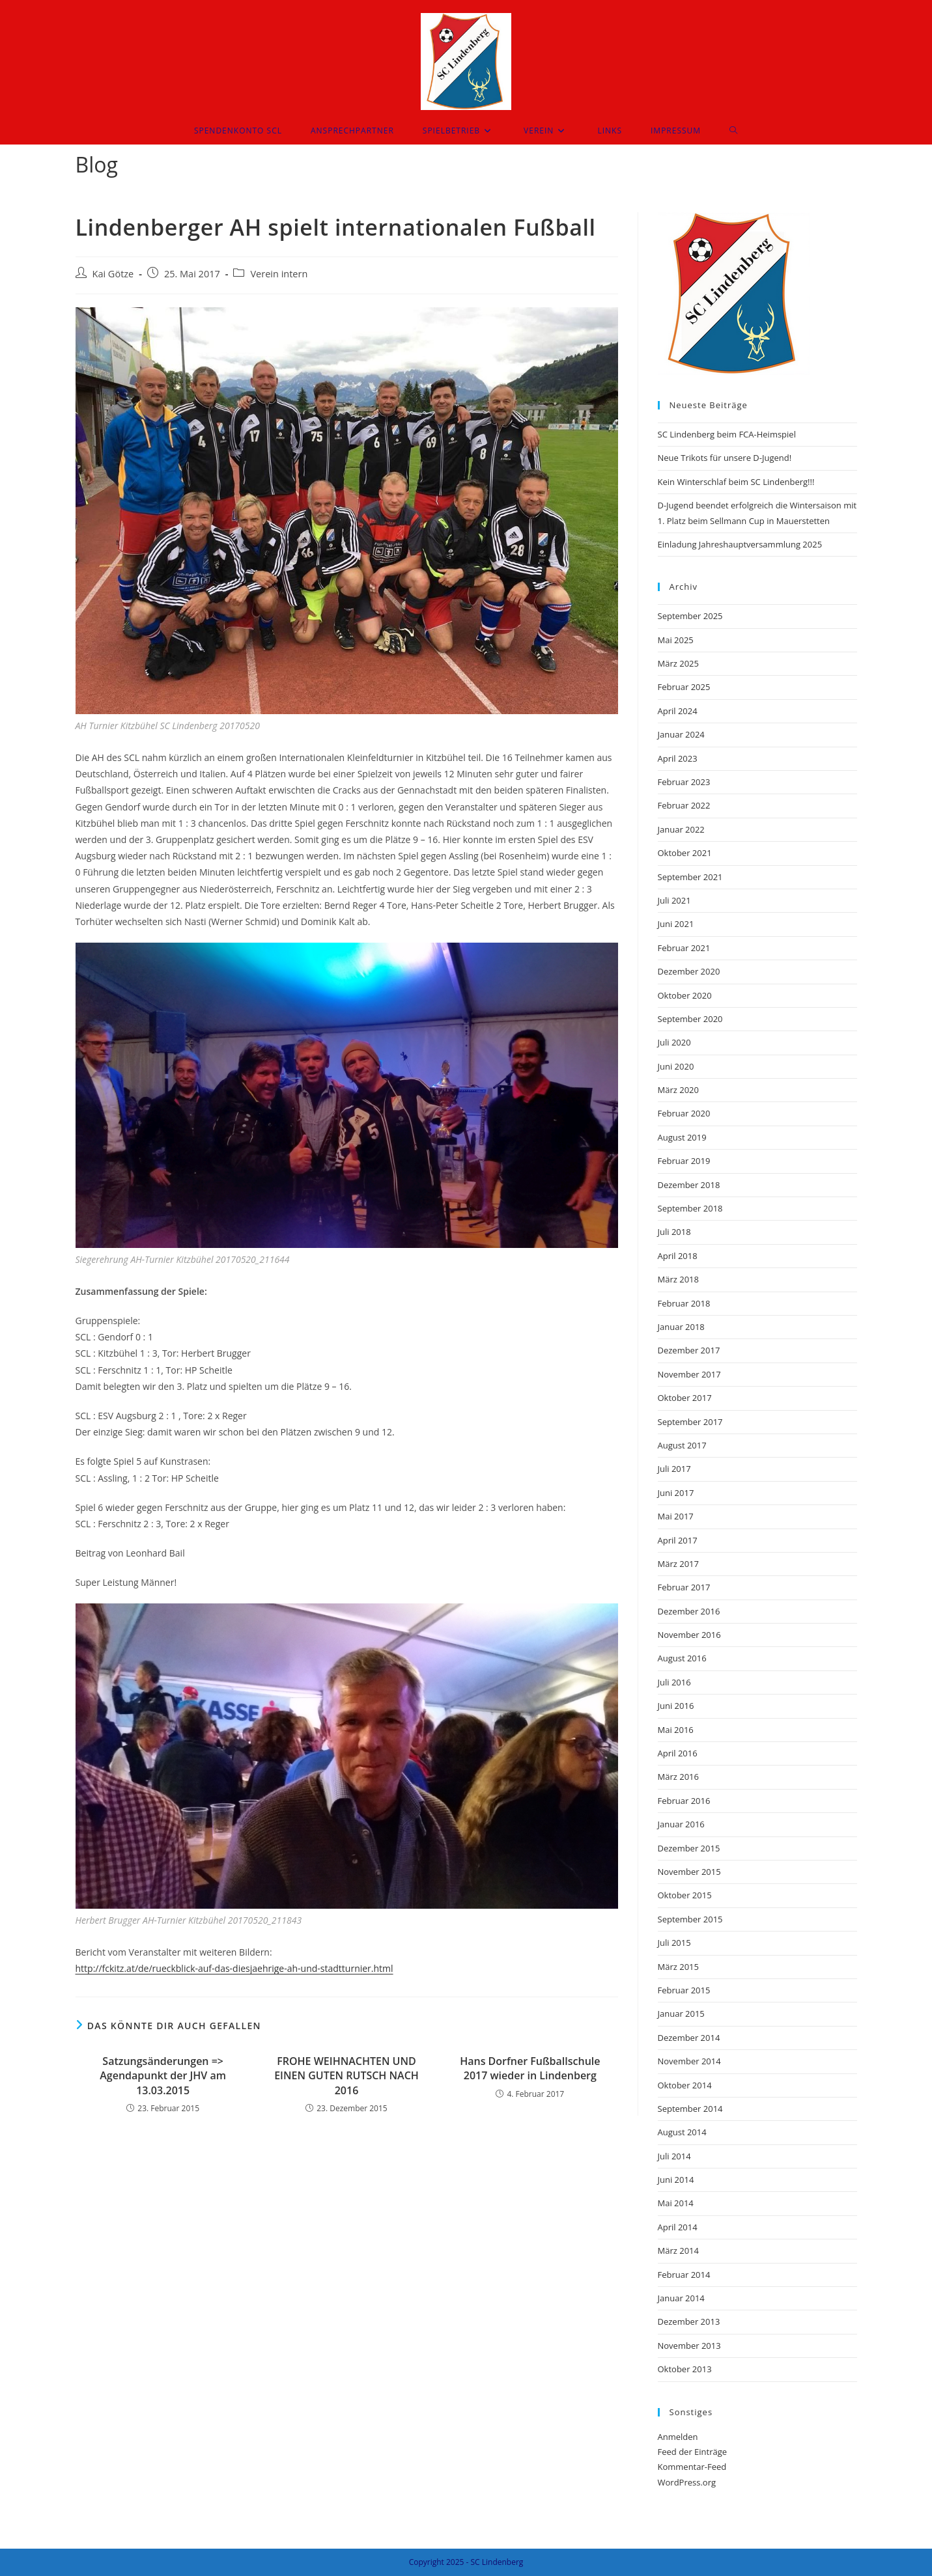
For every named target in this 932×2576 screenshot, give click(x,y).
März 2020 (678, 1090)
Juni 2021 (676, 924)
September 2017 (690, 1422)
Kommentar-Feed (692, 2466)
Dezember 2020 (689, 971)
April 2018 (678, 1256)
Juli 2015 (674, 1942)
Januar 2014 (681, 2298)
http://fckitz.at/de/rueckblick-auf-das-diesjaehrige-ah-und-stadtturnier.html (234, 1968)
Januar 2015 (681, 2013)
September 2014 (690, 2108)
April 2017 (678, 1540)
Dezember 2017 (689, 1350)
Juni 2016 (676, 1705)
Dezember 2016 (689, 1611)
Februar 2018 (684, 1303)
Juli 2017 (674, 1469)
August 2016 (682, 1658)
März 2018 (678, 1279)
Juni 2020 (676, 1066)
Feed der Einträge (692, 2452)
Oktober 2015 (685, 1895)
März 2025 (678, 663)
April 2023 (678, 758)
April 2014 (678, 2227)
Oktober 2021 (685, 853)
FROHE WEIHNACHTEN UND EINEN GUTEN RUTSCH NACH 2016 (346, 2076)
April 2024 (678, 711)
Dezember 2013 (689, 2321)
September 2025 (690, 616)
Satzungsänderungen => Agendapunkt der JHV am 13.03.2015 (163, 2076)
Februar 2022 (684, 805)
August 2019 (682, 1137)
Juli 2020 (674, 1042)
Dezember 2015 (689, 1848)
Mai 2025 (676, 640)
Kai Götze (113, 274)
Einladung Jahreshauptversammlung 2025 (740, 544)
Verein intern (278, 274)
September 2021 (690, 877)
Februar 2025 (684, 687)
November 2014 (689, 2061)
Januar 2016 (681, 1824)
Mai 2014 (676, 2203)
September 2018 (690, 1208)
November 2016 (689, 1635)
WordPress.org (687, 2482)
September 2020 (690, 1019)
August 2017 (682, 1445)
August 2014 (682, 2132)
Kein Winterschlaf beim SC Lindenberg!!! (736, 482)
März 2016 (678, 1776)
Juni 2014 (676, 2179)
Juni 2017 (676, 1493)
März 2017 (678, 1564)
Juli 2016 (674, 1682)
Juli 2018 (674, 1232)
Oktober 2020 (685, 995)
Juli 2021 (674, 900)
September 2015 (690, 1919)
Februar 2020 (684, 1113)
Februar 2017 (684, 1587)
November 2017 (689, 1374)
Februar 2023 (684, 782)
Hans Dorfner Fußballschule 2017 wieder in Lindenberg (530, 2068)
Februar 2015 (684, 1990)
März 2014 (678, 2250)
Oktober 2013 (685, 2369)
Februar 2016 (684, 1801)
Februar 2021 (684, 948)
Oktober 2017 (685, 1398)
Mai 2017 (676, 1516)
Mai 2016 (676, 1730)
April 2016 (678, 1753)
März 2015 (678, 1967)
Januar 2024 (681, 734)
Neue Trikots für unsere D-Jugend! (725, 458)
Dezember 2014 (689, 2037)
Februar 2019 (684, 1161)
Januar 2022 (681, 829)
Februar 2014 (684, 2274)
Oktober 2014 (685, 2085)
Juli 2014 (674, 2156)
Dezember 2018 (689, 1185)
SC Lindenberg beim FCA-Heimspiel (727, 434)
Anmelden (678, 2437)
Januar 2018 (681, 1327)
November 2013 (689, 2345)
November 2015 (689, 1871)
